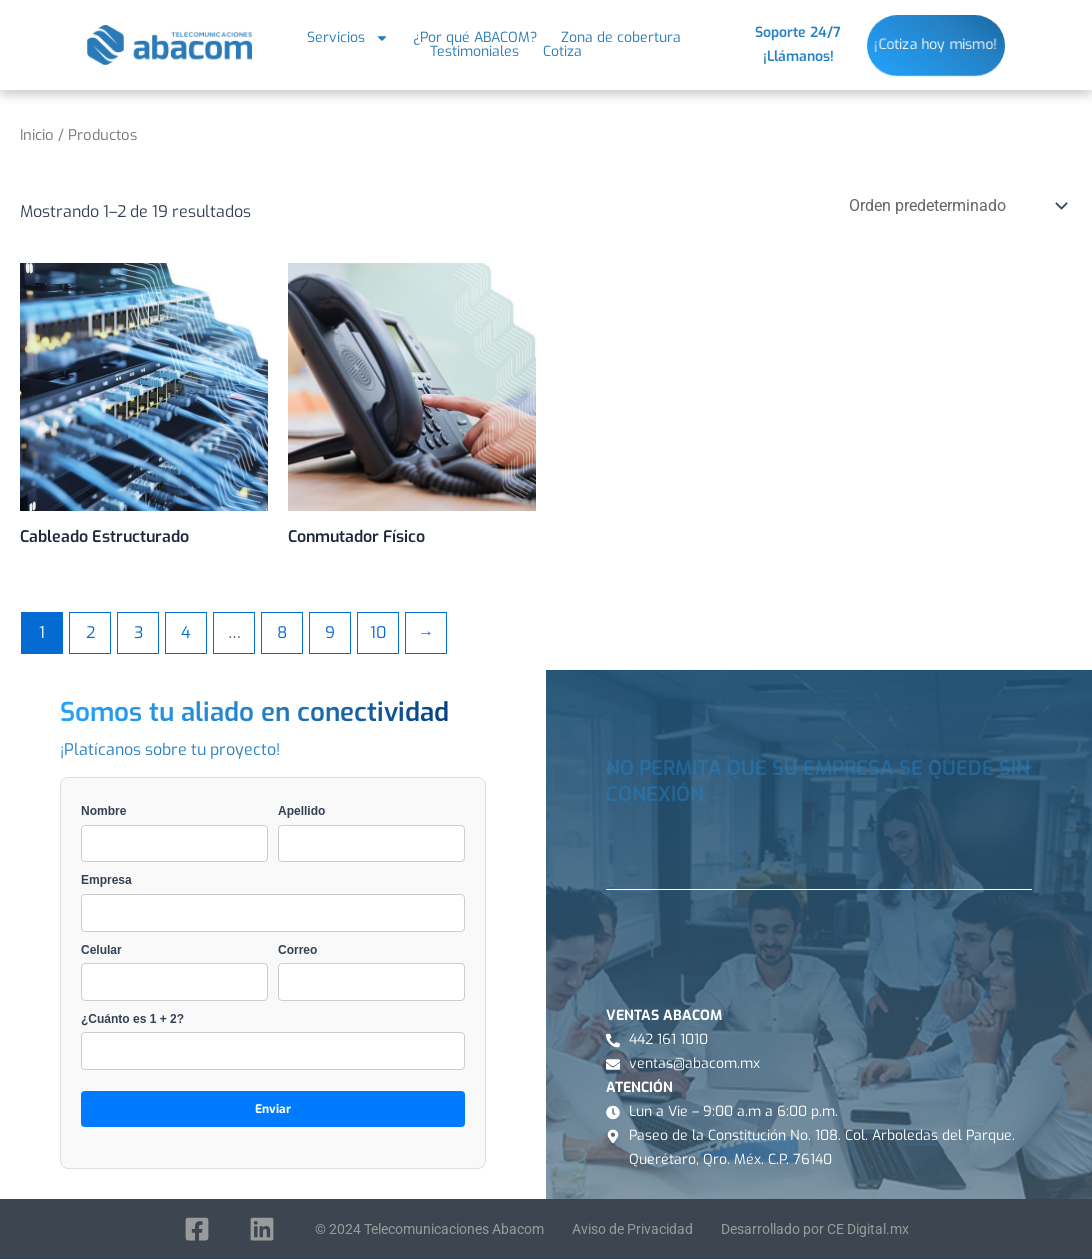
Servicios (348, 38)
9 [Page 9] (330, 632)
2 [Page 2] (90, 632)
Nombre (174, 833)
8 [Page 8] (282, 632)
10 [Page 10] (378, 632)
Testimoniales (474, 52)
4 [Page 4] (186, 632)
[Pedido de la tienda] (956, 205)
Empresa (273, 902)
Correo (371, 972)
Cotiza (562, 52)
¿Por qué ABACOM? (475, 38)
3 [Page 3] (138, 632)
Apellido (371, 833)
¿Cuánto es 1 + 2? (273, 1041)
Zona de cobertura (621, 38)
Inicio (37, 135)
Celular (174, 972)
